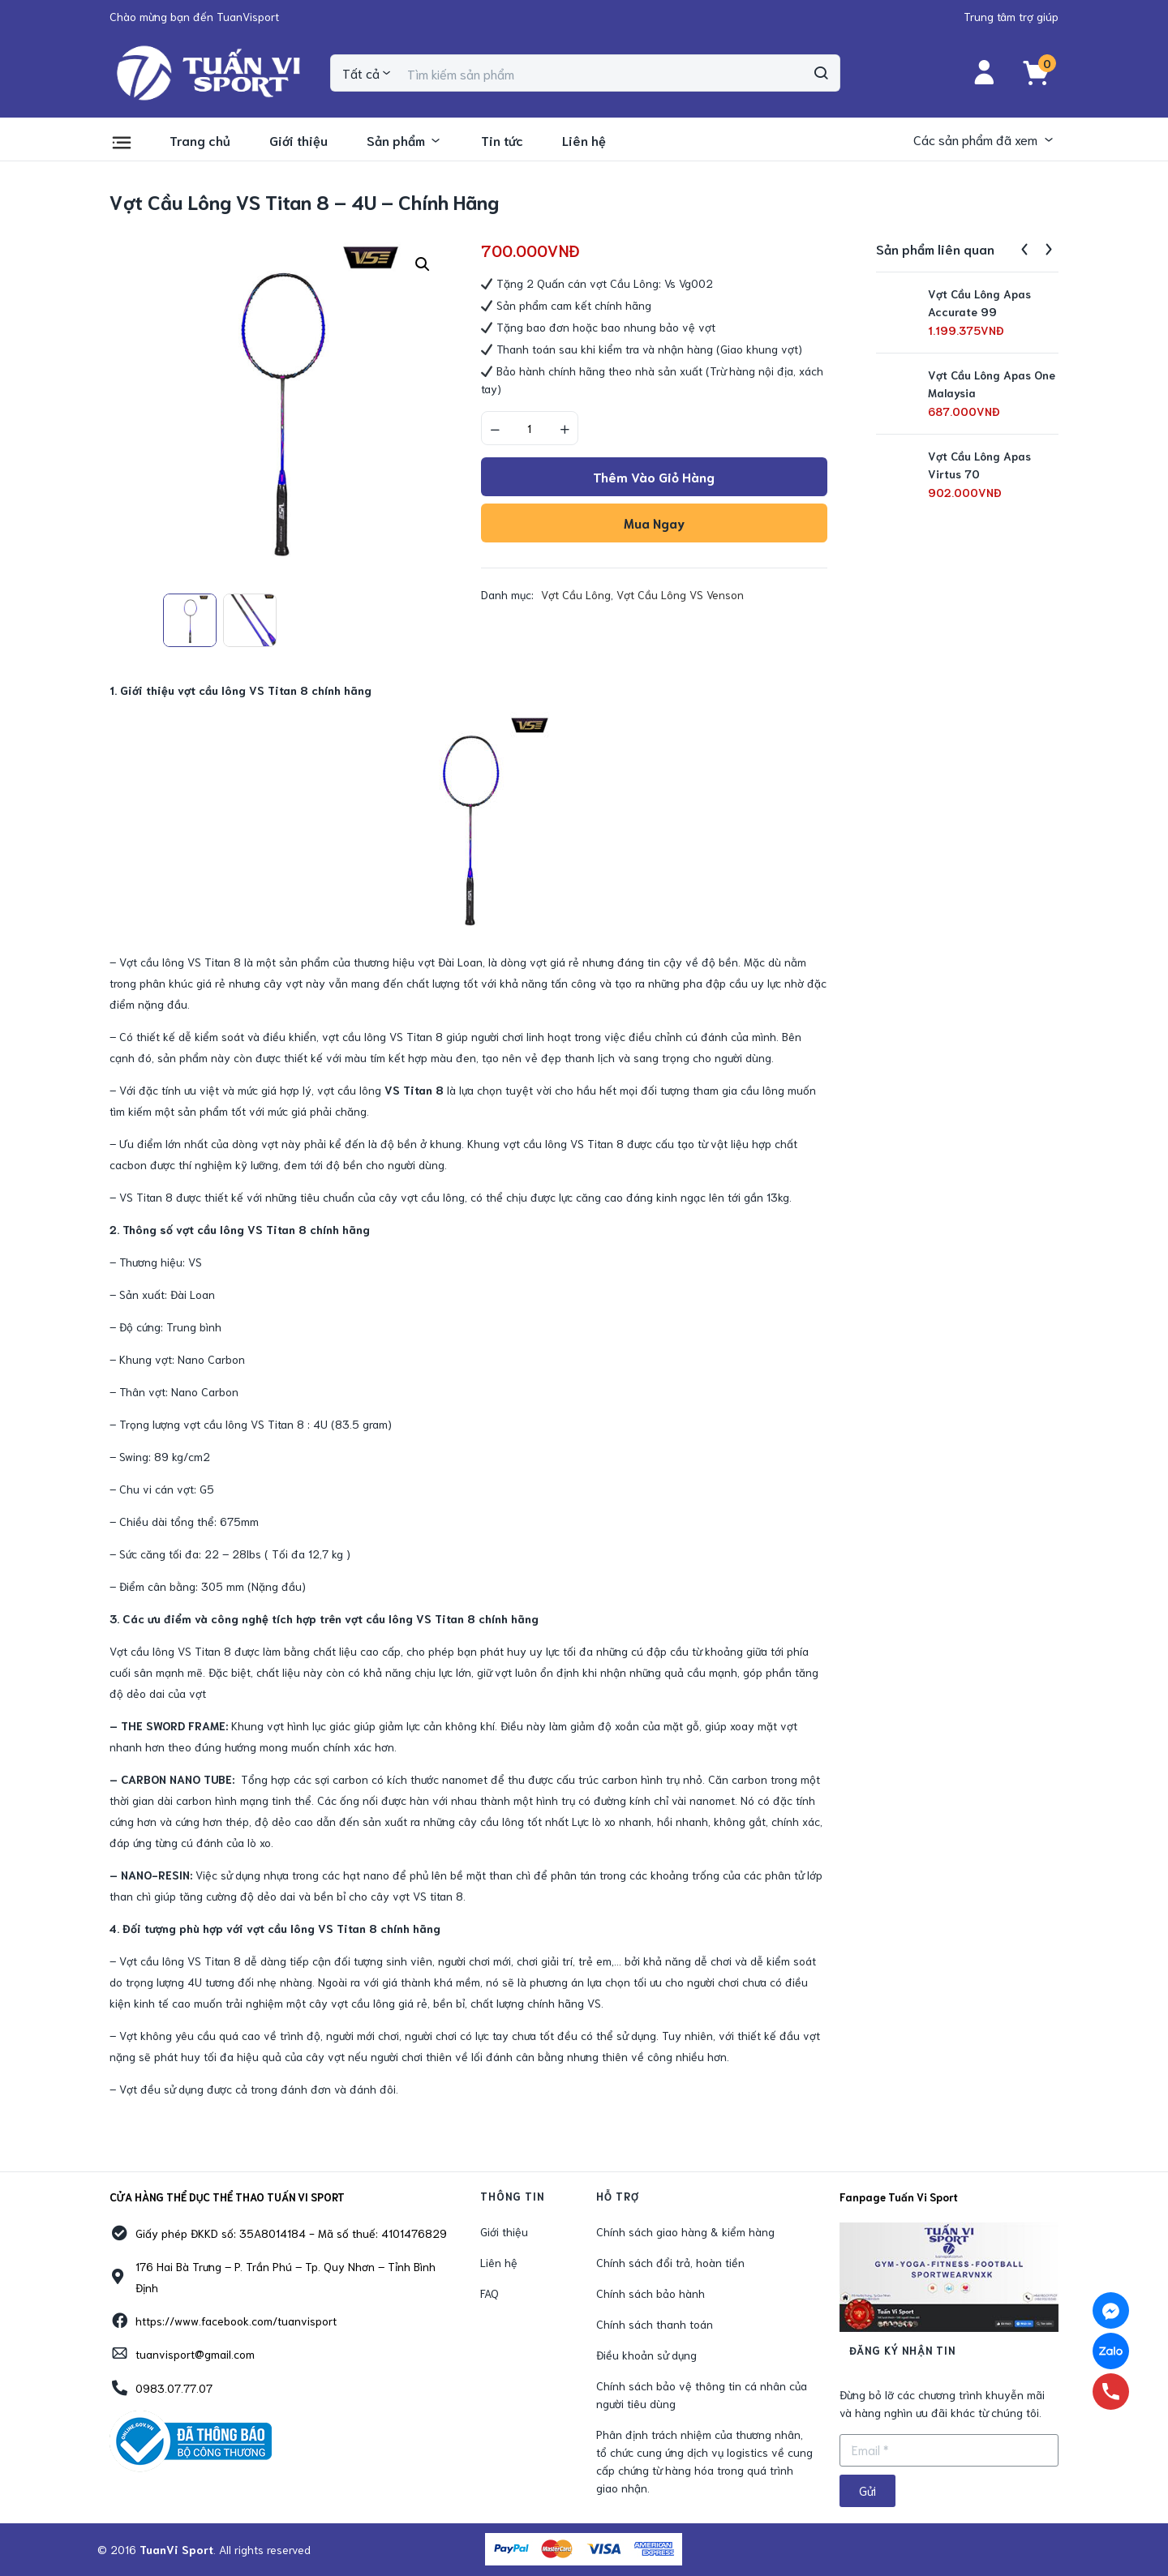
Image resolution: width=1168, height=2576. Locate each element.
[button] (194, 16)
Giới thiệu (298, 139)
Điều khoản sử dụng (646, 2354)
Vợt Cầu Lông (576, 594)
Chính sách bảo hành (650, 2293)
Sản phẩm (404, 139)
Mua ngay (654, 522)
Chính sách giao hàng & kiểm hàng (685, 2231)
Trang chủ (200, 139)
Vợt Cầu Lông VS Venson (680, 594)
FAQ (489, 2293)
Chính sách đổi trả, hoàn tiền (670, 2262)
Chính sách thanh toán (654, 2324)
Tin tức (502, 139)
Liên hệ (584, 139)
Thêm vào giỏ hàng (654, 476)
